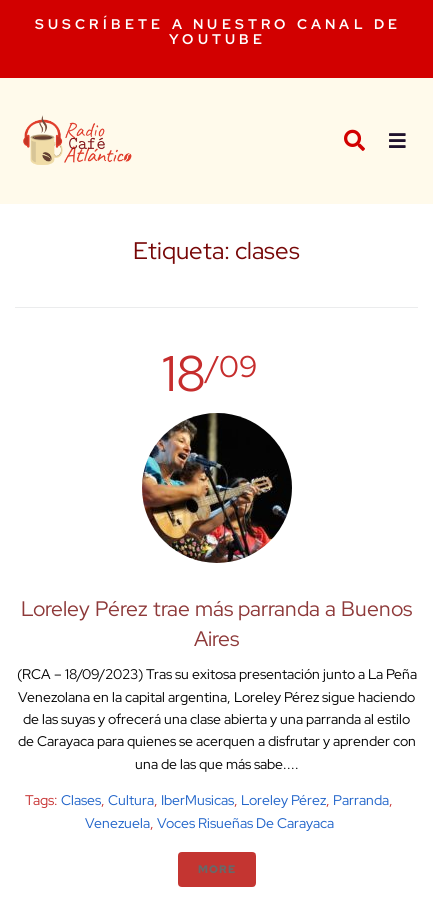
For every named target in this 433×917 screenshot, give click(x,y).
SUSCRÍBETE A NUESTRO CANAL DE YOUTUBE (218, 31)
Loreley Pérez (283, 800)
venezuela (117, 823)
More (217, 869)
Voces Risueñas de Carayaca (245, 823)
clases (81, 800)
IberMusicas (197, 800)
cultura (131, 800)
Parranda (361, 800)
